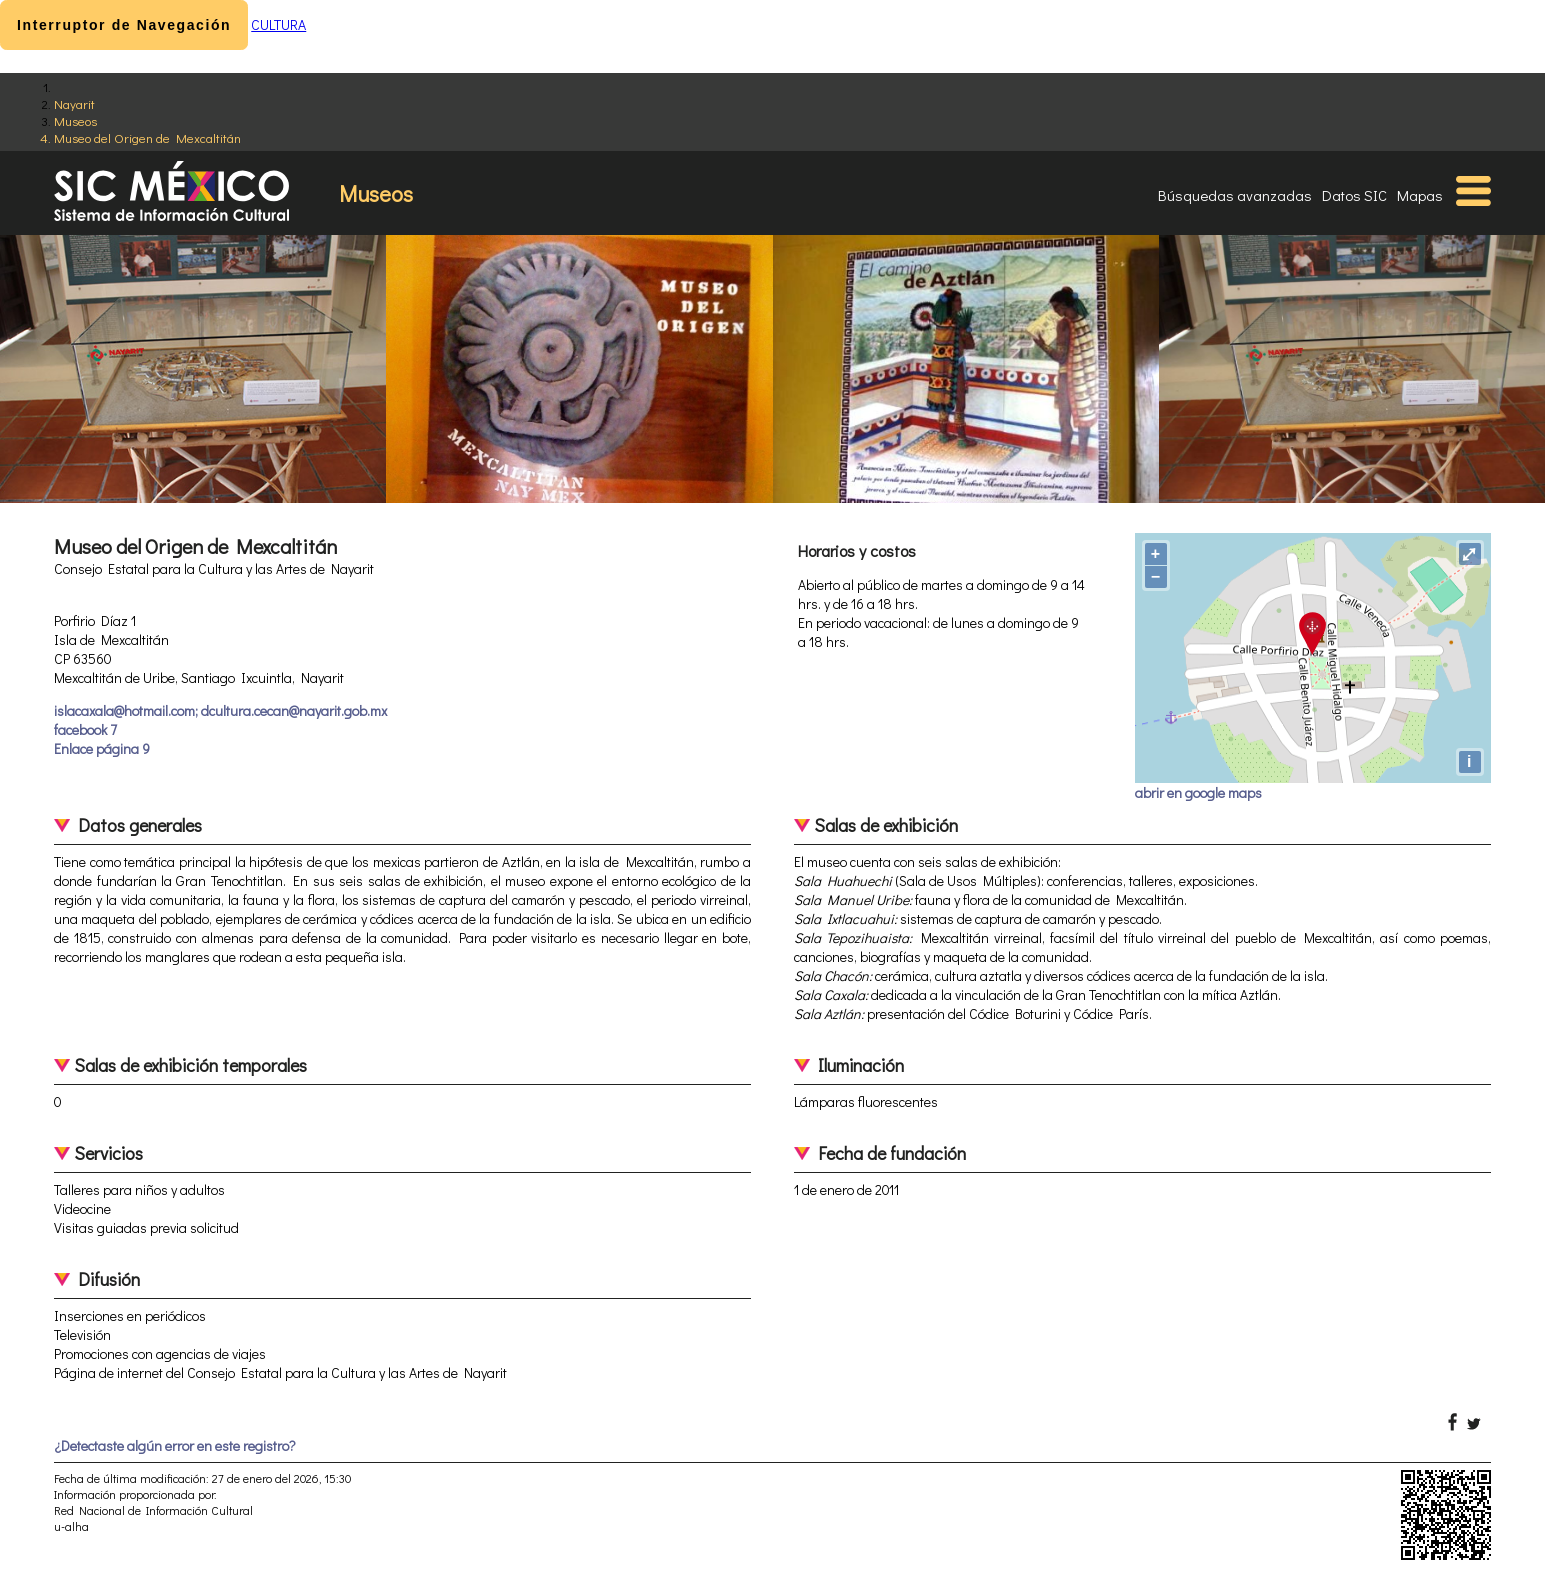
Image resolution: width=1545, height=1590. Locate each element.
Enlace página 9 (102, 748)
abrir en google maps (1198, 792)
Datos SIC (1354, 195)
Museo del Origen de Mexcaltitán (147, 137)
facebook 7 (85, 729)
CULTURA (278, 24)
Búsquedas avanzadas (1235, 195)
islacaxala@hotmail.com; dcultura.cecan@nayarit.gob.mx (220, 710)
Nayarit (74, 103)
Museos (75, 120)
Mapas (1420, 195)
